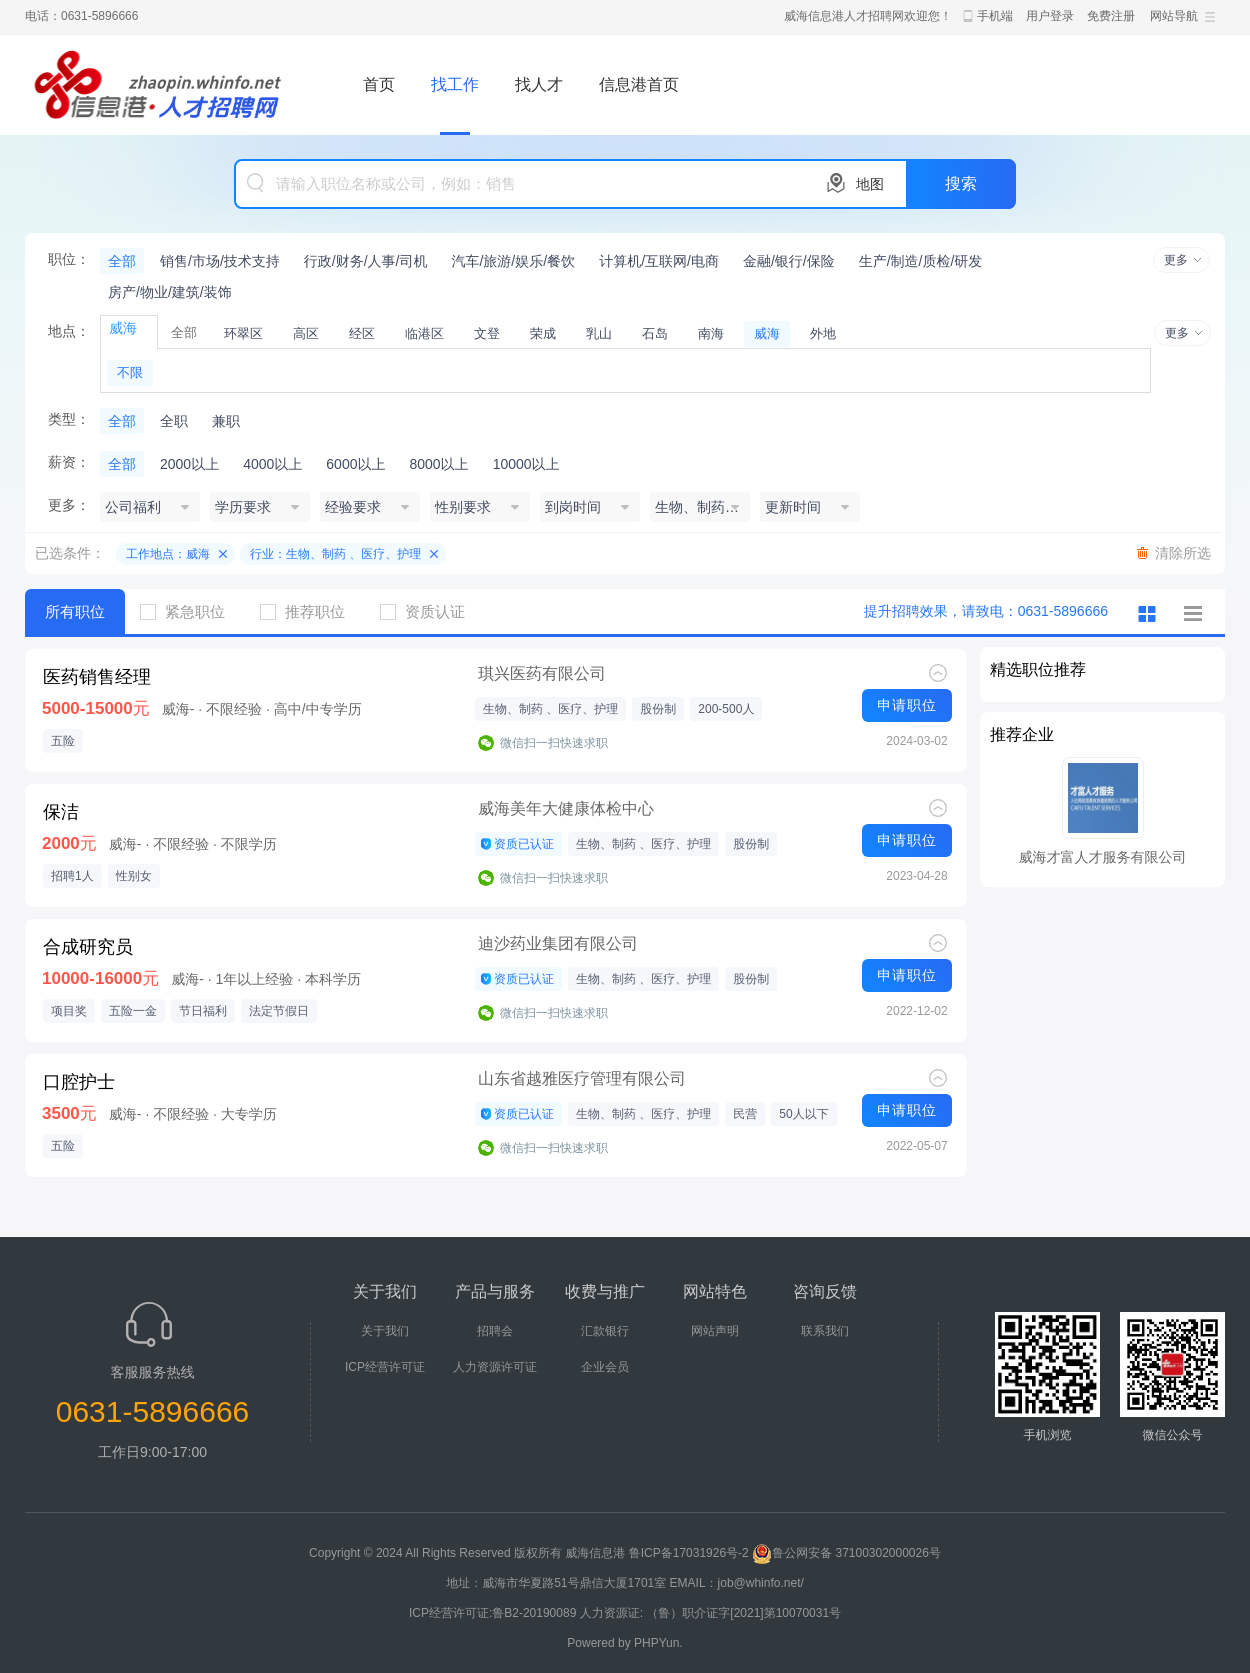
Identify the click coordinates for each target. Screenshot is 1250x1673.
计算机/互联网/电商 (659, 261)
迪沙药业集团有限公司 (558, 943)
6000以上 (355, 464)
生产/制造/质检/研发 (921, 261)
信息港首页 (639, 84)
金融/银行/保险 (789, 261)
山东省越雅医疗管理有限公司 (582, 1078)
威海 (767, 333)
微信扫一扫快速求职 (554, 743)
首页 (379, 84)
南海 (711, 333)
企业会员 (605, 1367)
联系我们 (825, 1331)
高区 (306, 333)
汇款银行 (605, 1331)
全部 (122, 261)
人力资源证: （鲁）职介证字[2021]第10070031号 (710, 1613)
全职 (174, 421)
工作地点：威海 (168, 554)
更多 (1176, 260)
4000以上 (272, 464)
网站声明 (715, 1331)
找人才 (539, 84)
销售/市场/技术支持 (220, 261)
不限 (130, 372)
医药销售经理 (97, 677)
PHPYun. (658, 1643)
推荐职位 (310, 611)
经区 (362, 333)
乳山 (599, 333)
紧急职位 (190, 611)
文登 (487, 333)
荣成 (543, 333)
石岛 (655, 333)
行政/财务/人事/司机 (366, 261)
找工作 (455, 84)
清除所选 (1183, 553)
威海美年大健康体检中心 (566, 808)
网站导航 (1174, 16)
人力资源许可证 (495, 1367)
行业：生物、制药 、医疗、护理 (335, 554)
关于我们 (385, 1331)
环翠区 (243, 333)
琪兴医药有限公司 (542, 673)
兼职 (226, 421)
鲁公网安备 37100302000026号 (846, 1553)
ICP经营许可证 (385, 1367)
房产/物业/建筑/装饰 (170, 292)
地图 (870, 184)
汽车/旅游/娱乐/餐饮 (513, 261)
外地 (823, 333)
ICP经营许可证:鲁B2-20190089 (494, 1613)
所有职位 (75, 611)
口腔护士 (79, 1082)
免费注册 (1111, 16)
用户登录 (1050, 16)
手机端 (995, 16)
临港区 (424, 333)
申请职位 (907, 705)
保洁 (61, 812)
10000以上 (526, 464)
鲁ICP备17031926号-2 (689, 1553)
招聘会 (495, 1331)
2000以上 (189, 464)
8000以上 (438, 464)
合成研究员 (88, 947)
